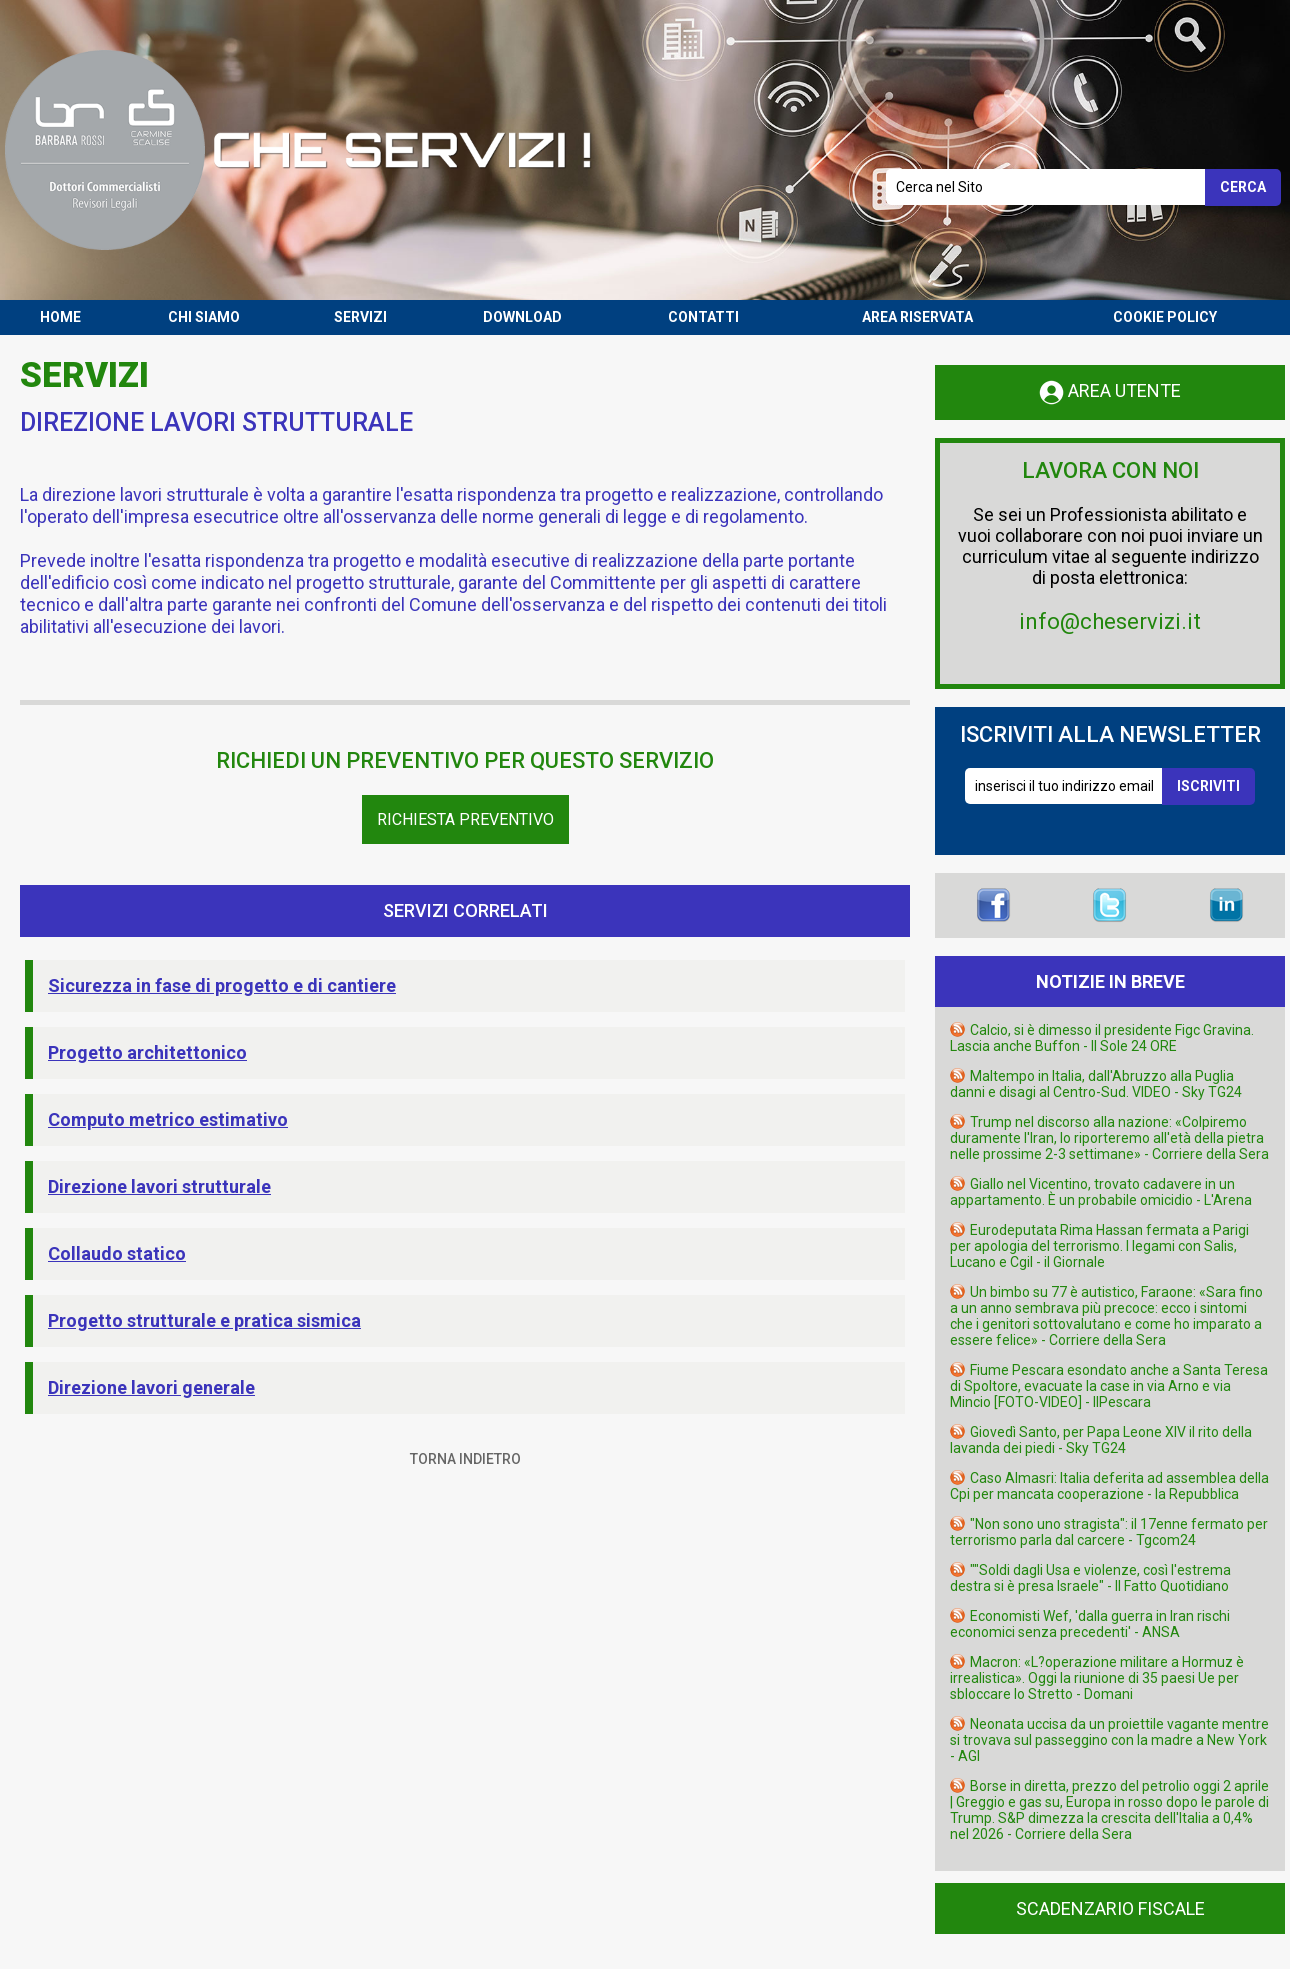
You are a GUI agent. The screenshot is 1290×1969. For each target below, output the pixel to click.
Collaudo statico (117, 1253)
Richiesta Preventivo (465, 819)
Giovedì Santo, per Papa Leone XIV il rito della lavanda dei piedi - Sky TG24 (1101, 1440)
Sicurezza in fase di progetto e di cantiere (222, 985)
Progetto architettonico (147, 1052)
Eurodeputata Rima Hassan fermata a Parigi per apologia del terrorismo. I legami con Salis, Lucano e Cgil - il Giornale (1099, 1246)
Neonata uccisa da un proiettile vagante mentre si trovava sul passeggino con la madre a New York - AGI (1109, 1740)
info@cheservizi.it (1110, 621)
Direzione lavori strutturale (159, 1186)
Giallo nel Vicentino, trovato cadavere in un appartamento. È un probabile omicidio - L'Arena (1101, 1192)
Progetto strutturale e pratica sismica (204, 1320)
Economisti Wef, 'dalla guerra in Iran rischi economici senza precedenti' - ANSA (1090, 1624)
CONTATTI (703, 317)
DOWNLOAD (522, 317)
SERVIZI (360, 317)
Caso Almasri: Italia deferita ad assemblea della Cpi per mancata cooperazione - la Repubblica (1109, 1486)
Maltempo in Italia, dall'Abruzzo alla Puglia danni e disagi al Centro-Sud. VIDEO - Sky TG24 (1096, 1084)
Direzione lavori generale (151, 1387)
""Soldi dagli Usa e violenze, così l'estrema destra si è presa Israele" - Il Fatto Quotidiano (1090, 1578)
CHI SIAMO (204, 317)
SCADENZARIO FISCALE (1110, 1908)
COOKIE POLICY (1165, 317)
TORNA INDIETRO (465, 1459)
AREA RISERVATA (917, 317)
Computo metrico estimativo (168, 1119)
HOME (60, 317)
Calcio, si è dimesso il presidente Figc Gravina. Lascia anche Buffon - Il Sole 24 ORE (1102, 1038)
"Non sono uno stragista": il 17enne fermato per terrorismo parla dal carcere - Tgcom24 (1109, 1532)
